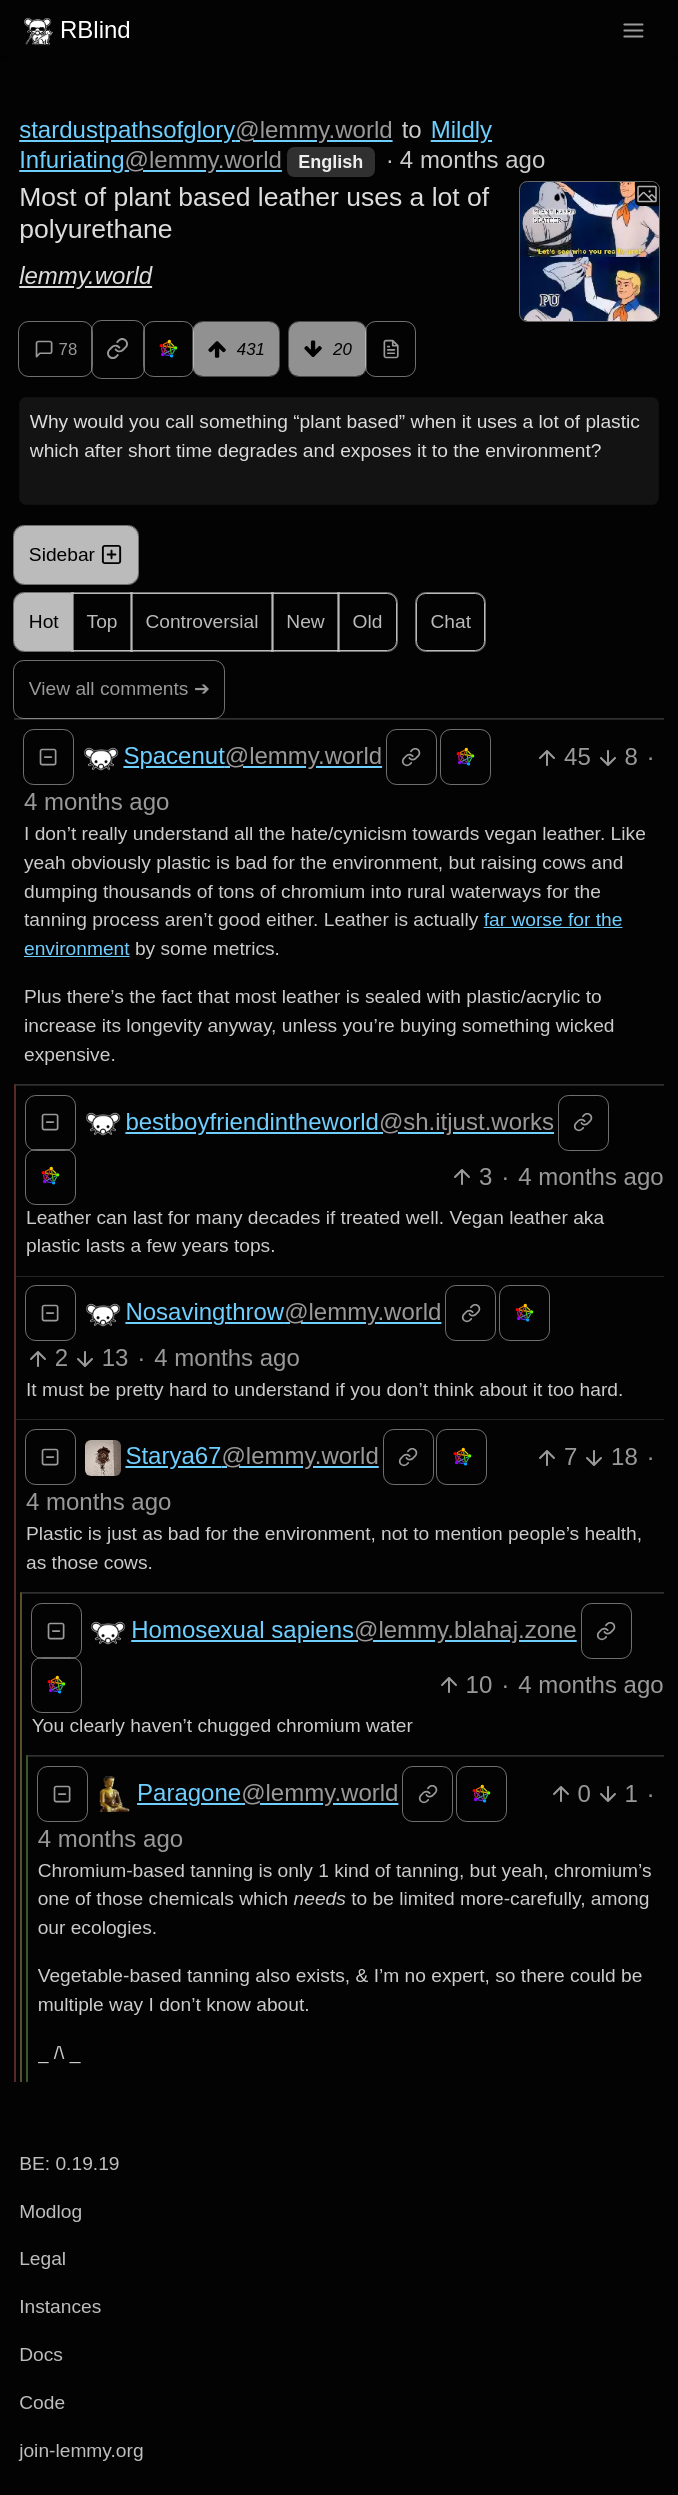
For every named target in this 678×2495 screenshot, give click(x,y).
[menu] (633, 30)
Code (42, 2402)
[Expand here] (589, 251)
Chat (450, 621)
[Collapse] (48, 757)
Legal (42, 2258)
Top (102, 621)
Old (368, 621)
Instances (60, 2306)
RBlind (75, 30)
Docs (41, 2354)
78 (56, 349)
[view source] (390, 349)
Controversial (201, 621)
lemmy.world (85, 275)
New (305, 621)
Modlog (50, 2211)
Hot (44, 621)
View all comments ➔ (119, 688)
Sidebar (76, 554)
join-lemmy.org (81, 2450)
